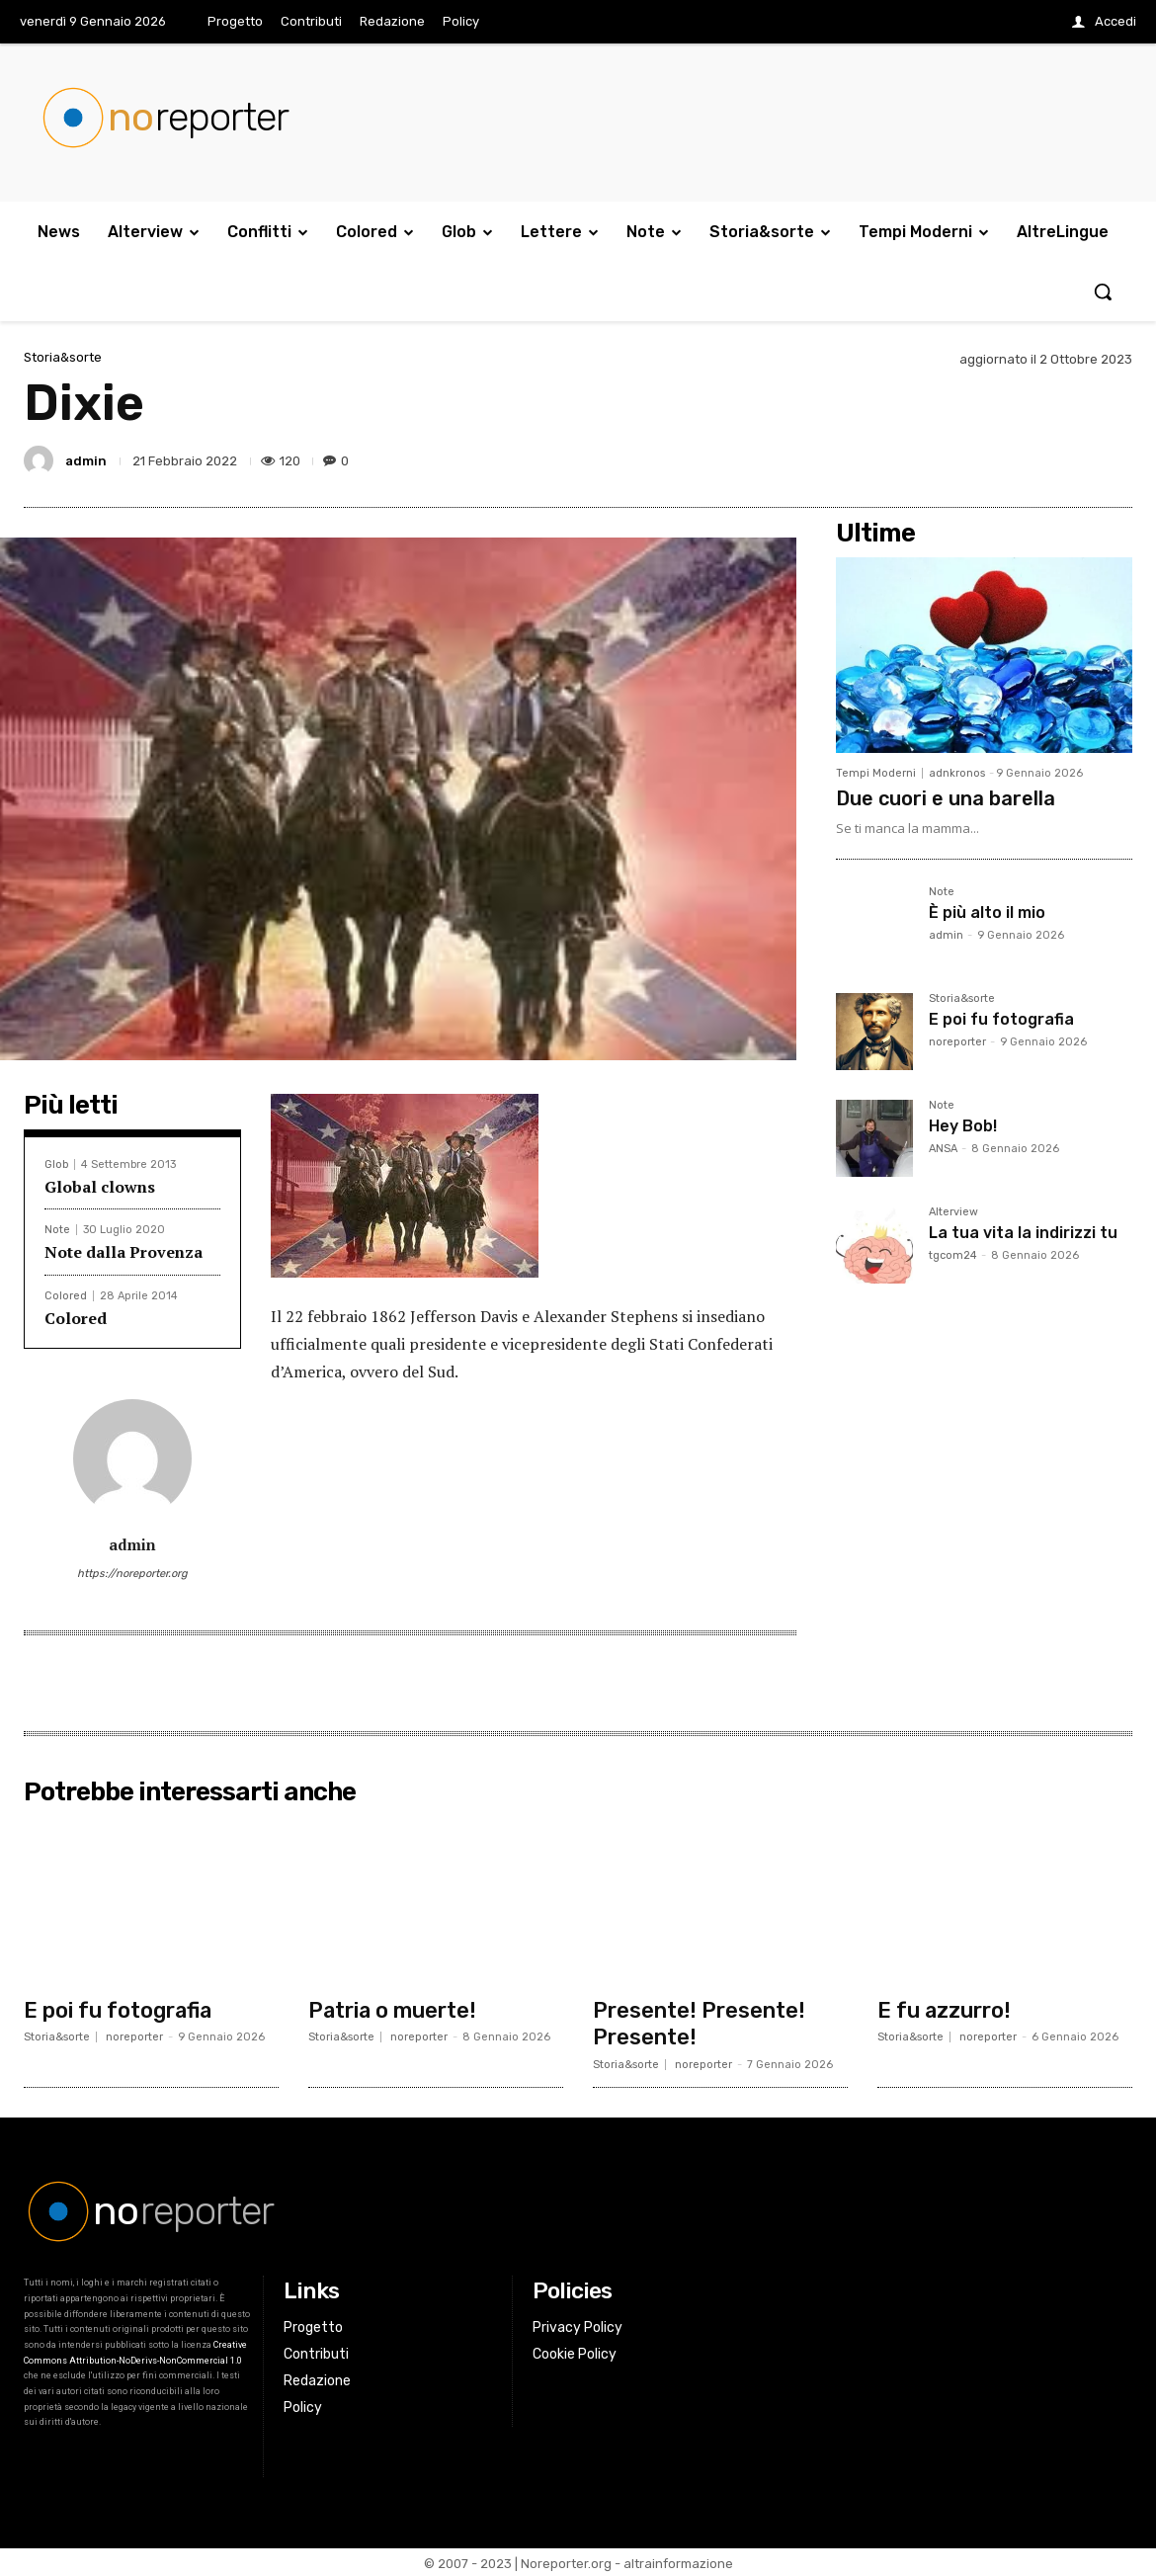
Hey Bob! (963, 1126)
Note (57, 1229)
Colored (65, 1295)
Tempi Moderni (876, 773)
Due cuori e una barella (945, 798)
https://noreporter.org (132, 1573)
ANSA (943, 1148)
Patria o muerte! (393, 2009)
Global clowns (99, 1187)
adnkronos (957, 773)
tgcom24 (953, 1255)
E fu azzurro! (944, 2009)
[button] (1102, 291)
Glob (56, 1164)
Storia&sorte (63, 357)
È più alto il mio (987, 912)
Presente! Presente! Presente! (699, 2022)
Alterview (953, 1212)
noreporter (957, 1042)
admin (86, 461)
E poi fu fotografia (1001, 1019)
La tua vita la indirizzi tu (1023, 1232)
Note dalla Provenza (123, 1252)
